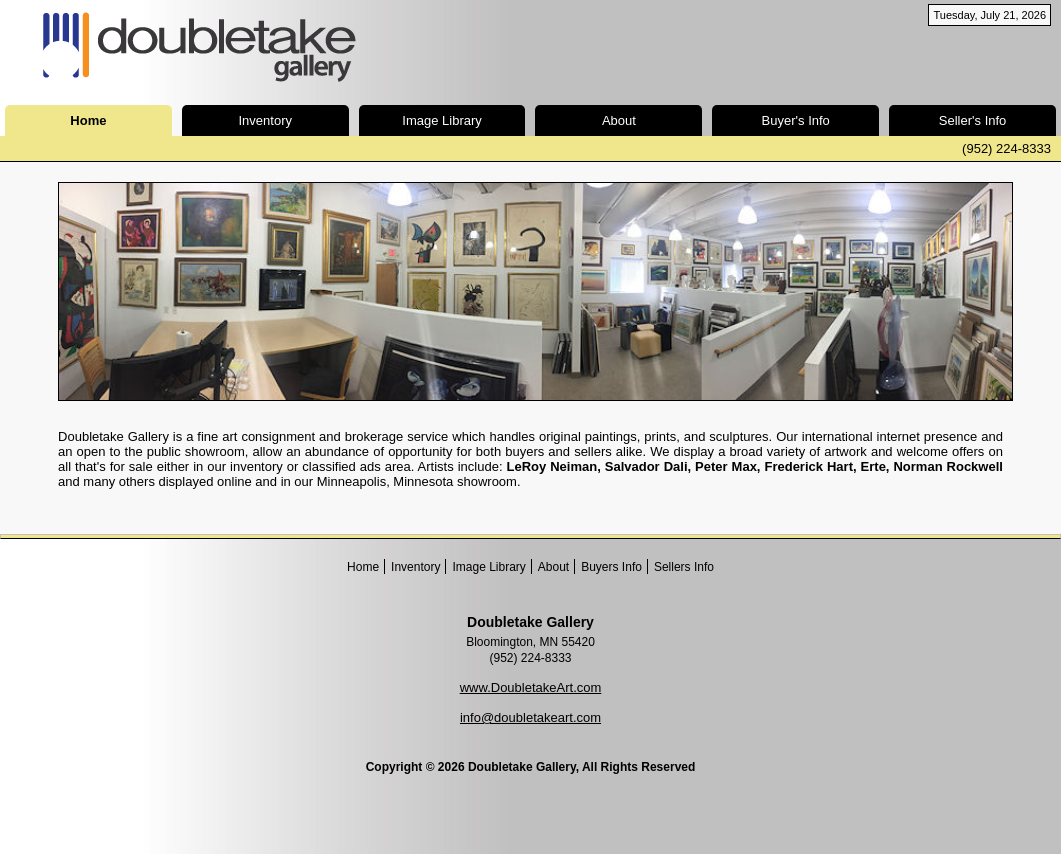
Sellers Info (684, 567)
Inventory (265, 120)
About (619, 120)
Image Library (441, 120)
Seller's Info (973, 120)
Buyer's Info (796, 120)
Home (363, 567)
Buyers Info (611, 567)
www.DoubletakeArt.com (531, 687)
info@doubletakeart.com (530, 717)
